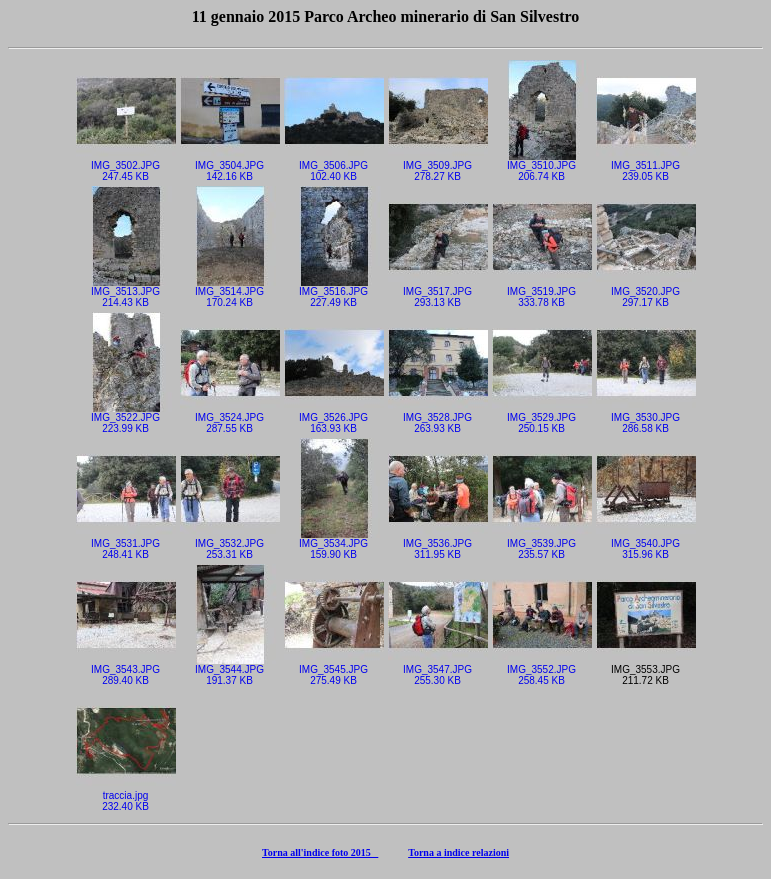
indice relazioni (476, 852)
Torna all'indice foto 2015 (320, 852)
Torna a (426, 852)
